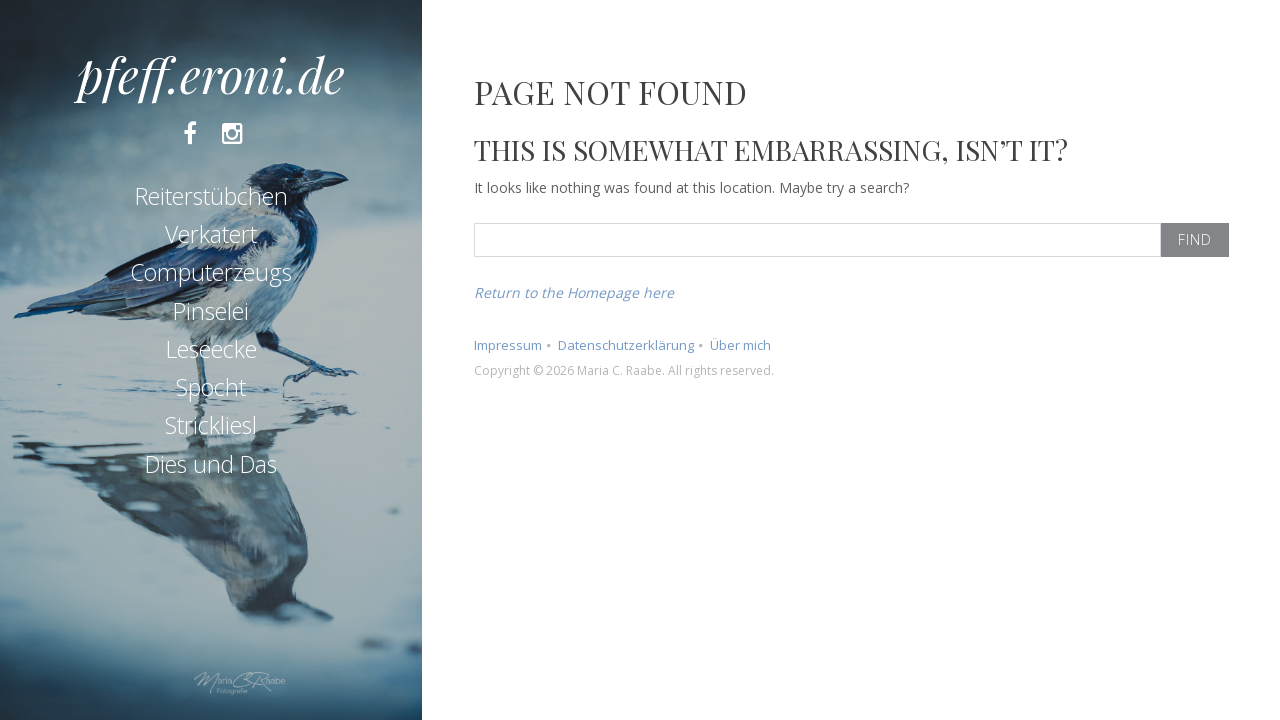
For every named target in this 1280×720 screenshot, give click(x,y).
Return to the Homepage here (574, 292)
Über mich (740, 345)
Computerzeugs (211, 272)
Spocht (211, 387)
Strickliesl (211, 425)
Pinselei (211, 311)
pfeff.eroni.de (211, 74)
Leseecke (211, 349)
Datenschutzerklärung (626, 345)
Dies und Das (211, 464)
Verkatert (211, 234)
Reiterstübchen (211, 196)
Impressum (508, 345)
